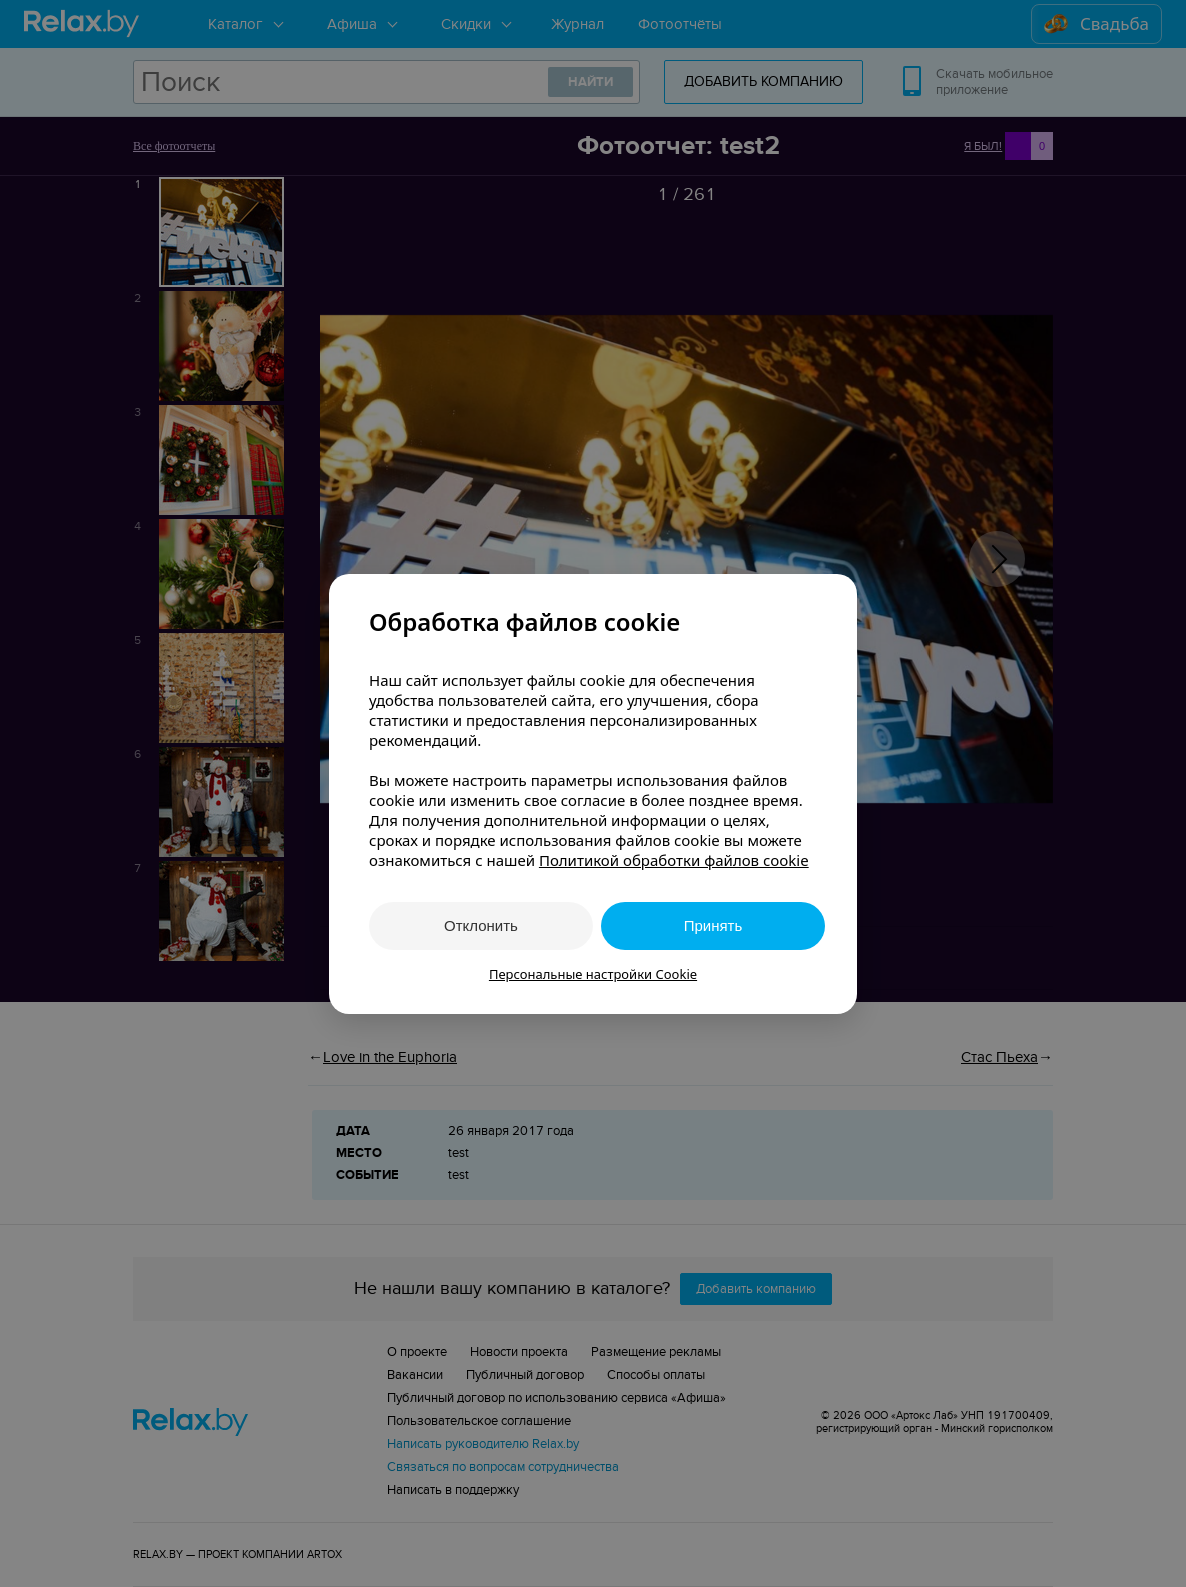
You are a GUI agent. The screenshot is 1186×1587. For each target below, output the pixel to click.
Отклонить (481, 925)
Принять (713, 925)
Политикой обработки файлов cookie (674, 860)
